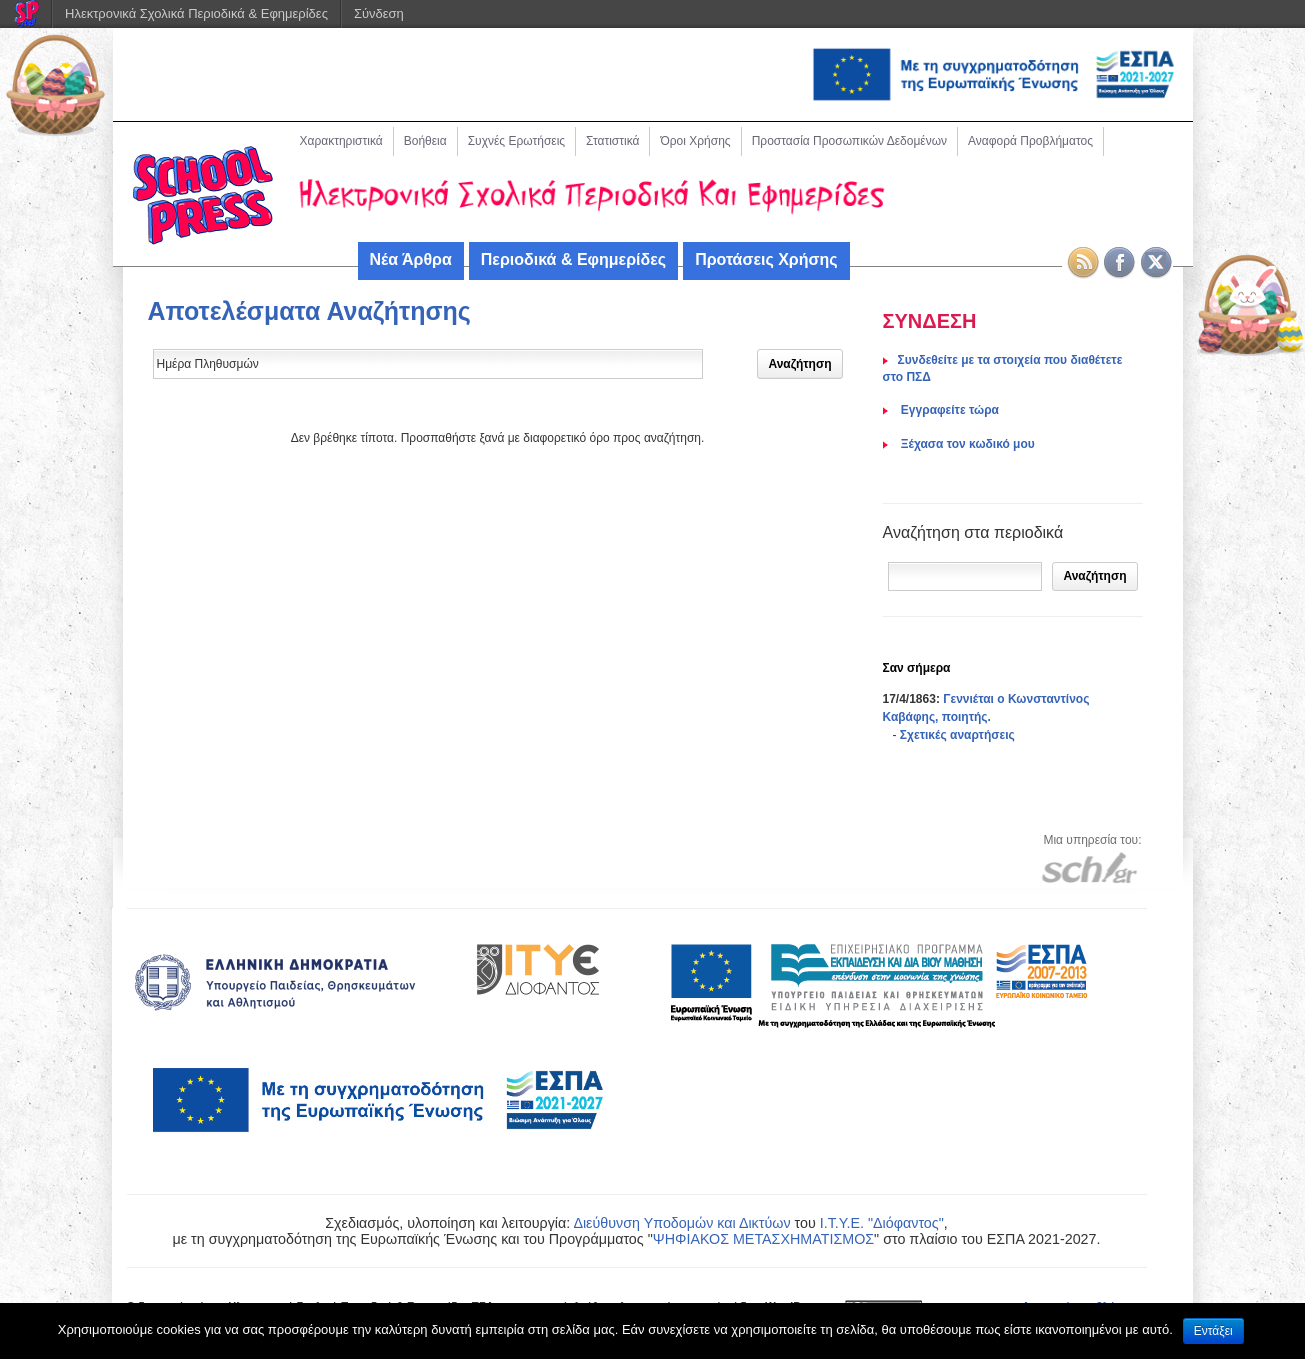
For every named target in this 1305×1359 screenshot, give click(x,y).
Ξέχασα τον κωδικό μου (966, 444)
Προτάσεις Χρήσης (766, 259)
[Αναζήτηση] (965, 576)
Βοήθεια (425, 141)
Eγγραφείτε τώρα (948, 410)
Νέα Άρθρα (411, 259)
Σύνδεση (379, 13)
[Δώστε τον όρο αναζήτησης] (428, 364)
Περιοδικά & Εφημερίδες (573, 259)
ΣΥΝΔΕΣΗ (930, 321)
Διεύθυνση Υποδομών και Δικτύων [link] (681, 1223)
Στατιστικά (612, 141)
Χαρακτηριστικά (341, 141)
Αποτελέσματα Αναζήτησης (309, 311)
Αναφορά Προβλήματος (1030, 141)
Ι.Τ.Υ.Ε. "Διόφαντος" (882, 1223)
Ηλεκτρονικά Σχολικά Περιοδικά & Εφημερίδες (196, 13)
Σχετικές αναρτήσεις (957, 735)
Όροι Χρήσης (695, 141)
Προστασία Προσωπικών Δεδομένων (849, 141)
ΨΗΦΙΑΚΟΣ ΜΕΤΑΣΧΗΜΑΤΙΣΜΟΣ (763, 1239)
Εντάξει (1213, 1331)
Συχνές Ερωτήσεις (516, 141)
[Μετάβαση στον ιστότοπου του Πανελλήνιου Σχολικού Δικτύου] (1089, 867)
